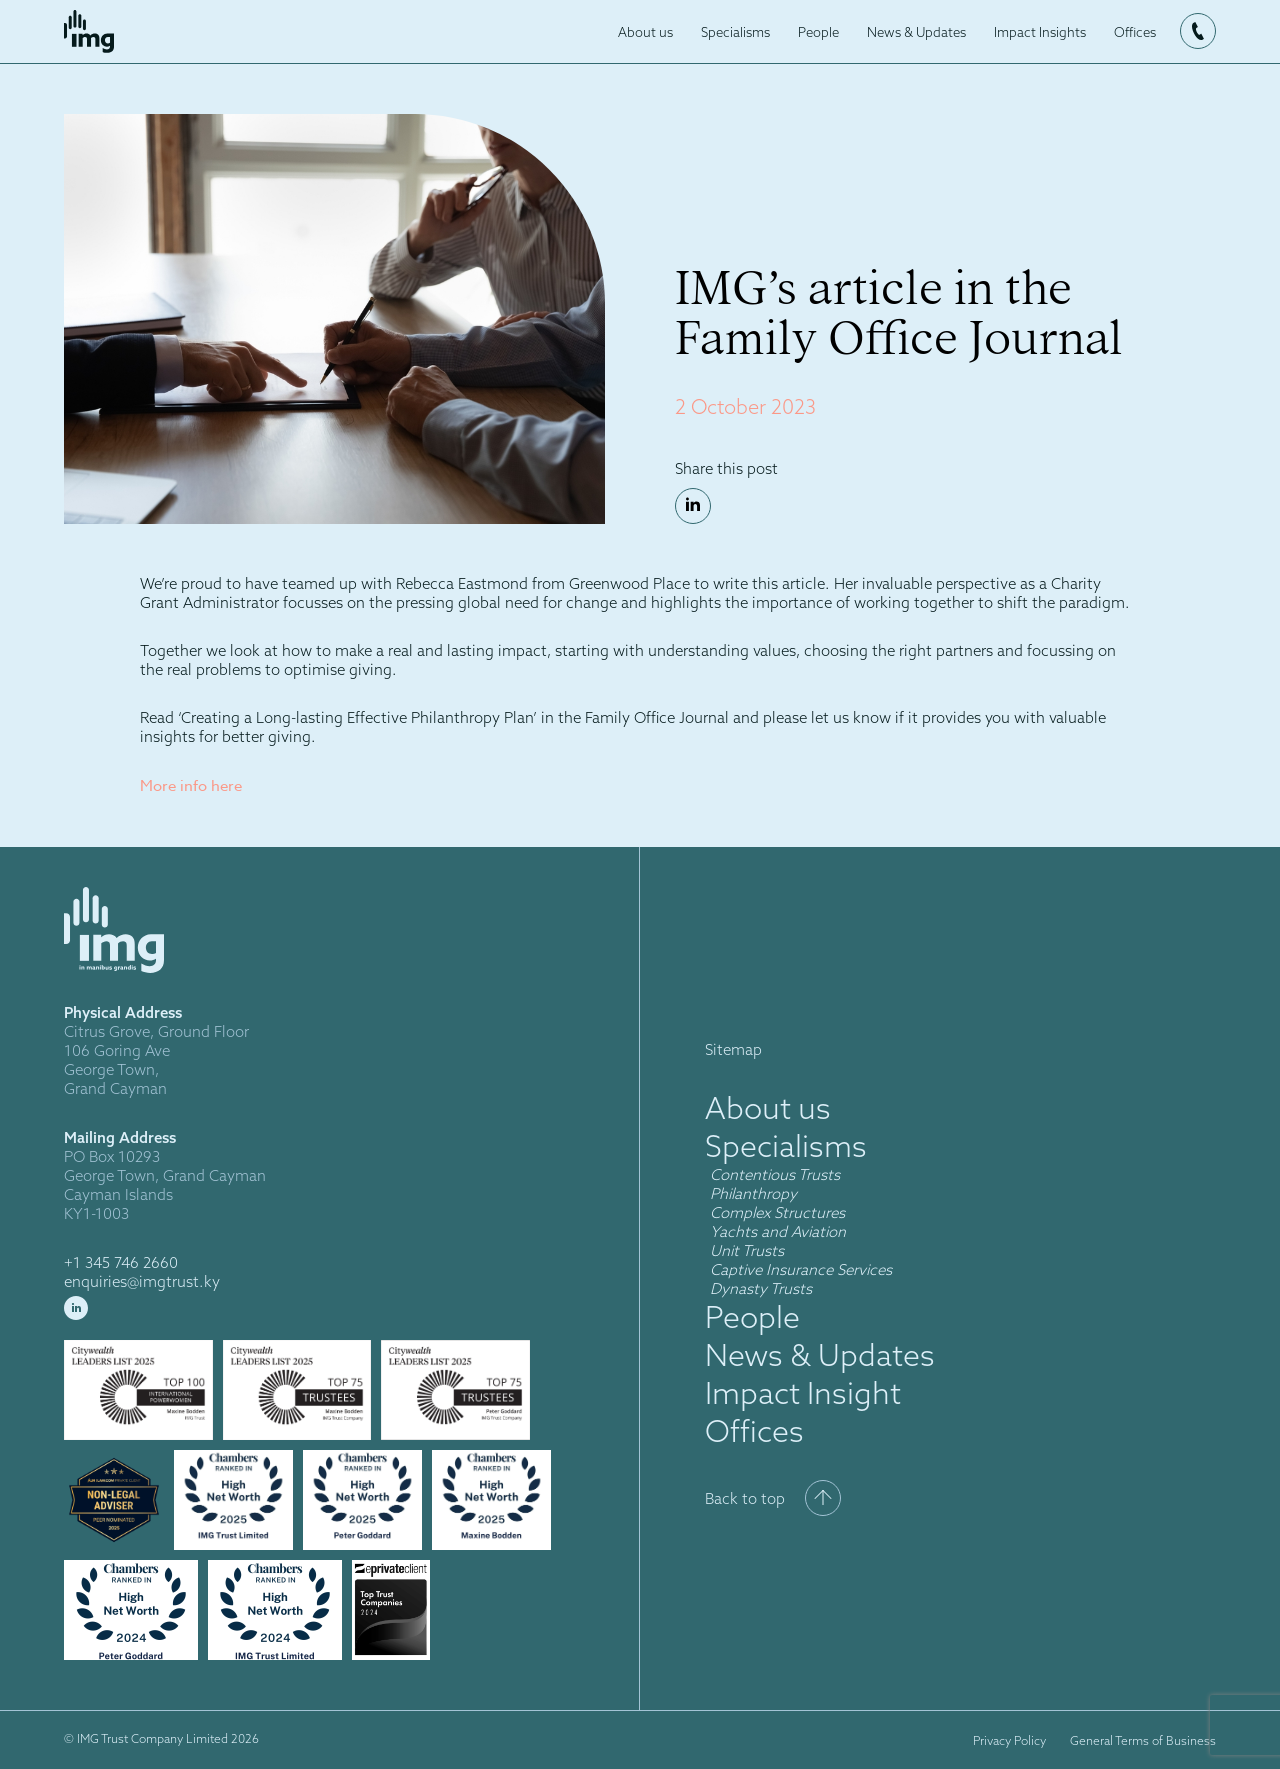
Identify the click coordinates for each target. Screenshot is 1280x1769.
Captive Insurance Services (801, 1269)
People (818, 32)
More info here (191, 786)
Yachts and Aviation (778, 1231)
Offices (1135, 32)
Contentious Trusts (775, 1174)
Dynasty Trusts (761, 1288)
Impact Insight (803, 1393)
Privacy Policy (1009, 1740)
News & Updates (916, 32)
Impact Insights (1040, 32)
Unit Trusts (749, 1250)
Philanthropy (753, 1193)
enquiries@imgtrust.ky (142, 1281)
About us (645, 32)
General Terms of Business (1143, 1740)
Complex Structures (777, 1212)
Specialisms (735, 32)
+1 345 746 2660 (121, 1262)
